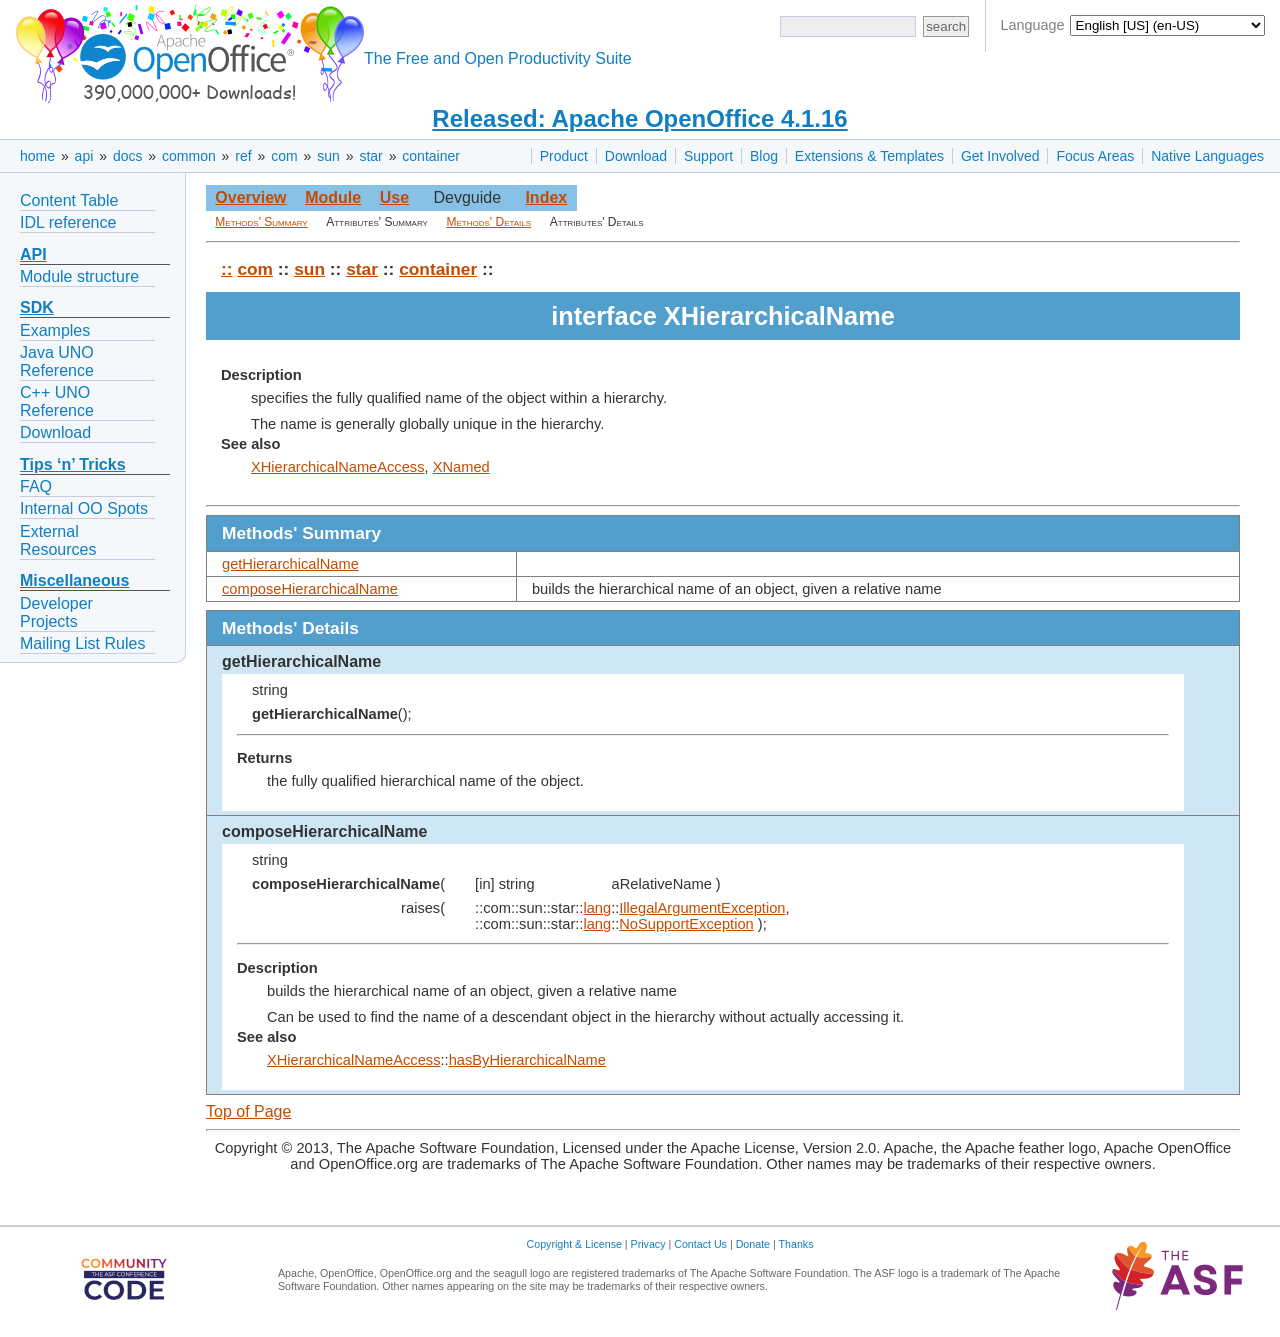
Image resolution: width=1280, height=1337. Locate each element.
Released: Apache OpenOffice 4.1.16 (639, 118)
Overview (250, 197)
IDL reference (68, 222)
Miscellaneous (74, 580)
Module (333, 197)
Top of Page (248, 1111)
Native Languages (1207, 156)
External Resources (58, 540)
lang (597, 908)
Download (636, 156)
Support (708, 156)
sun (328, 156)
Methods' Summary (261, 222)
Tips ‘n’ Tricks (73, 464)
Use (394, 197)
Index (546, 197)
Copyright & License (574, 1244)
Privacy (648, 1244)
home (37, 156)
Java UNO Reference (57, 361)
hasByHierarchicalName (527, 1060)
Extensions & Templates (869, 156)
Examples (55, 330)
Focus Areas (1095, 156)
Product (564, 156)
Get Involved (1000, 156)
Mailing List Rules (82, 643)
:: (227, 269)
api (84, 156)
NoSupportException (686, 924)
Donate (753, 1244)
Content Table (69, 200)
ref (243, 156)
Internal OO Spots (84, 508)
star (370, 156)
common (189, 156)
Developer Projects (56, 612)
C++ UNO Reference (57, 401)
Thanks (796, 1244)
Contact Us (700, 1244)
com (284, 156)
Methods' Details (489, 222)
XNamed (461, 467)
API (33, 254)
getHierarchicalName (290, 564)
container (431, 156)
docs (128, 156)
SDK (37, 307)
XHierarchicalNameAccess (338, 467)
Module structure (79, 276)
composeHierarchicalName (310, 589)
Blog (764, 156)
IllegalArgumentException (702, 908)
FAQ (36, 486)
